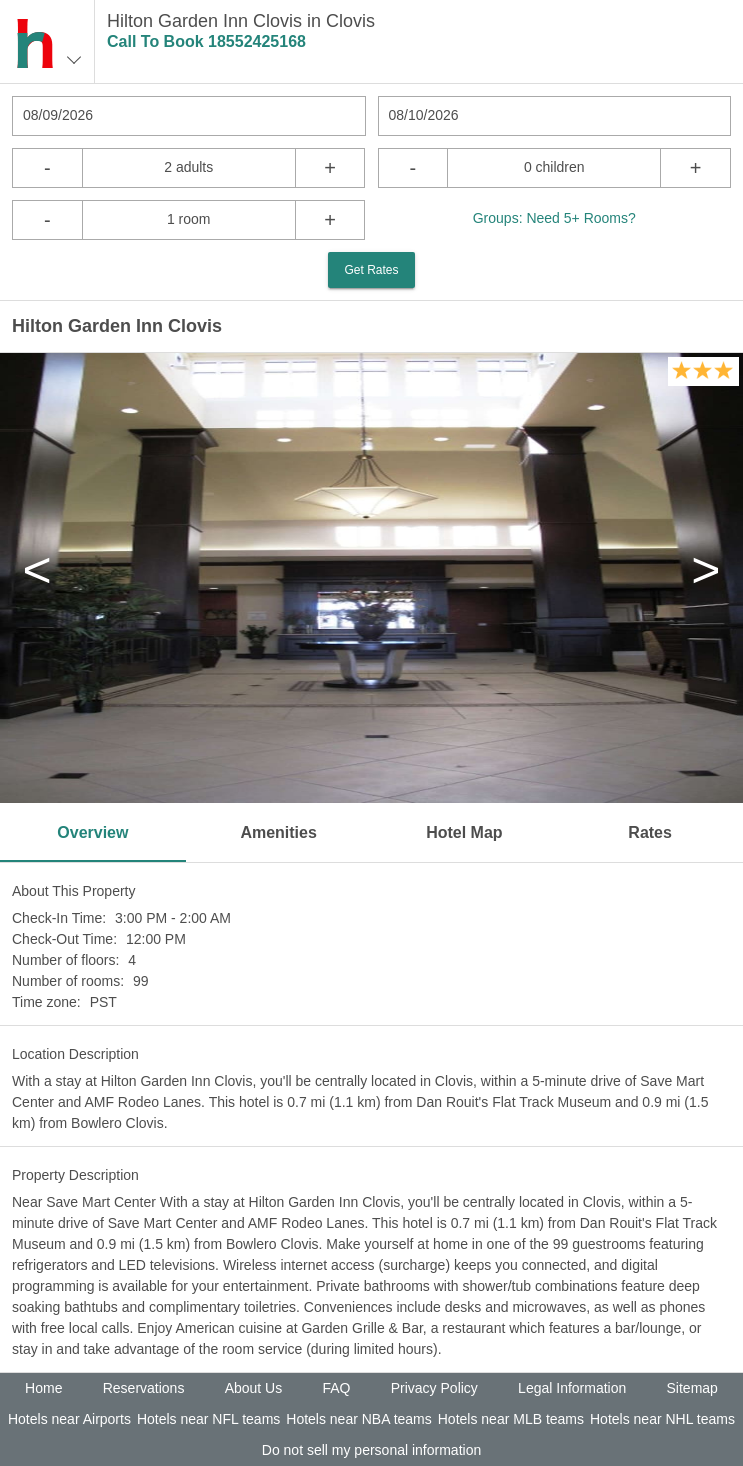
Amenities (278, 832)
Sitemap (692, 1388)
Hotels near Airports (69, 1419)
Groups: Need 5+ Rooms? (554, 218)
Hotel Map (464, 832)
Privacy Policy (434, 1388)
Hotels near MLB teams (511, 1419)
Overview (92, 832)
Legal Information (572, 1388)
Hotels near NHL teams (662, 1419)
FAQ (336, 1388)
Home (43, 1388)
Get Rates (371, 270)
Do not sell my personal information (371, 1450)
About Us (254, 1388)
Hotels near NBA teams (359, 1419)
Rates (650, 832)
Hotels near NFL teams (208, 1419)
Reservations (144, 1388)
